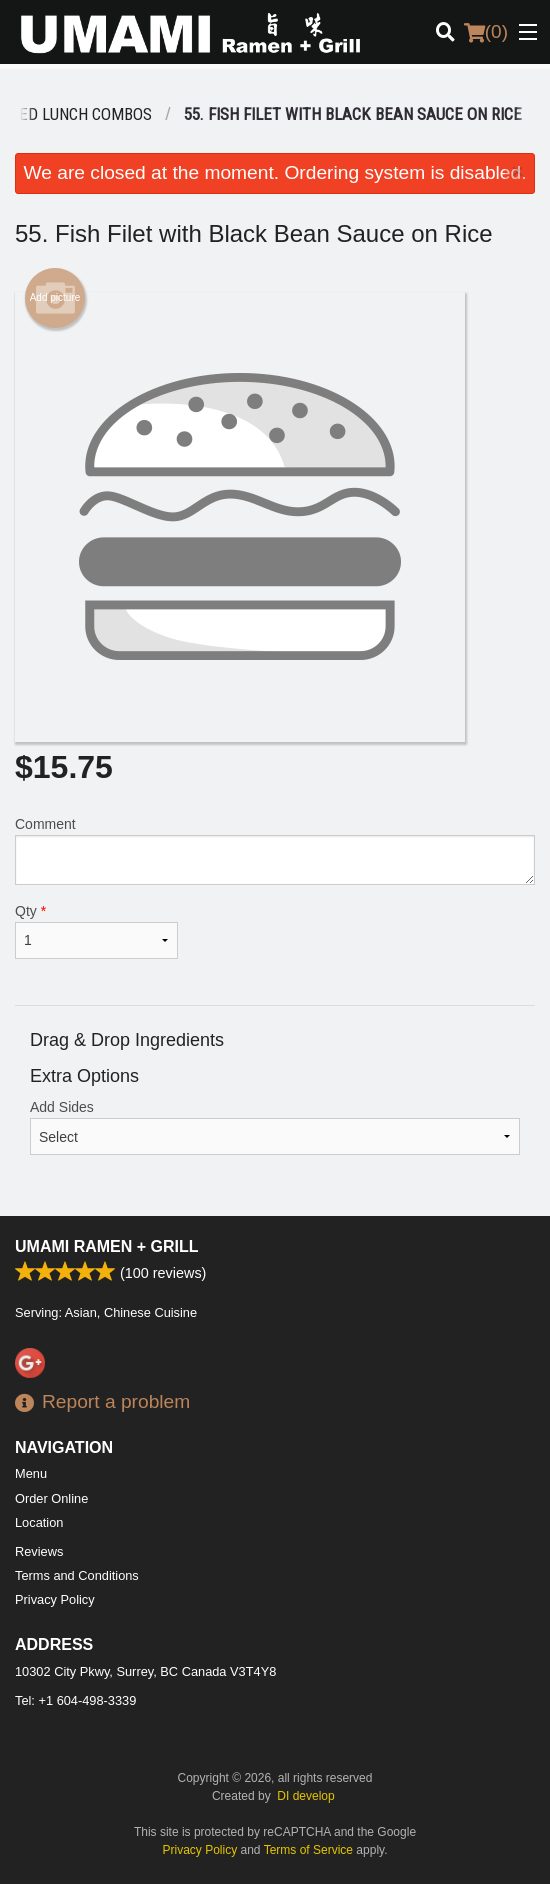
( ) (486, 32)
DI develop (305, 1796)
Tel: (75, 1700)
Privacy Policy (55, 1599)
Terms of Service (308, 1850)
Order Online (51, 1498)
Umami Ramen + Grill (107, 1246)
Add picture (55, 298)
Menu (31, 1473)
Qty (96, 931)
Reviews (39, 1551)
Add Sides (275, 1127)
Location (39, 1522)
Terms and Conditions (77, 1575)
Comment (275, 850)
